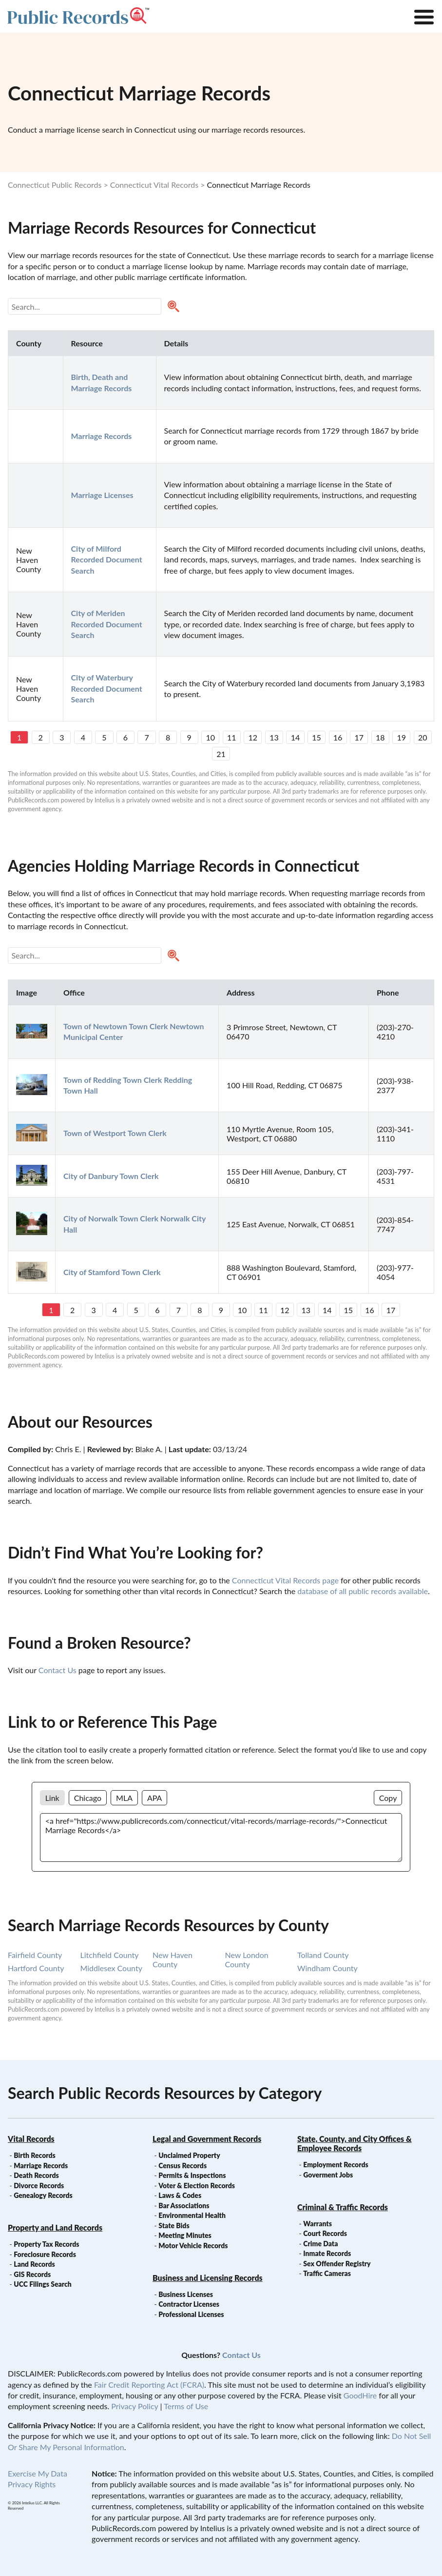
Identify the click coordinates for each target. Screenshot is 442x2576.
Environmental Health (192, 2215)
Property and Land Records (55, 2227)
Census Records (182, 2165)
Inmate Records (327, 2253)
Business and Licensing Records (208, 2277)
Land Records (34, 2264)
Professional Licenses (191, 2314)
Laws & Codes (179, 2195)
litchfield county (109, 1954)
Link (52, 1797)
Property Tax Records (46, 2244)
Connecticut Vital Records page (285, 1580)
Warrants (317, 2223)
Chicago (87, 1797)
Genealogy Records (43, 2195)
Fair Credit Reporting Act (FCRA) (149, 2384)
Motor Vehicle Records (193, 2245)
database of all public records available (362, 1591)
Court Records (325, 2233)
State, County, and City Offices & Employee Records (354, 2143)
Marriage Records (41, 2165)
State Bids (173, 2225)
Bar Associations (183, 2205)
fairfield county (35, 1954)
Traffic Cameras (327, 2273)
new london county (247, 1959)
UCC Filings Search (42, 2284)
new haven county (172, 1959)
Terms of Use (186, 2406)
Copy (388, 1797)
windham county (327, 1968)
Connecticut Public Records (54, 184)
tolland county (322, 1954)
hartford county (36, 1968)
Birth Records (35, 2155)
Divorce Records (39, 2185)
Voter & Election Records (196, 2185)
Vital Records (31, 2138)
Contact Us (57, 1670)
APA (154, 1797)
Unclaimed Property (189, 2155)
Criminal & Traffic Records (342, 2207)
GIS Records (32, 2274)
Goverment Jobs (328, 2175)
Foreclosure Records (45, 2254)
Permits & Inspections (192, 2175)
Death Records (36, 2175)
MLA (124, 1797)
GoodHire (360, 2395)
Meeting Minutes (184, 2235)
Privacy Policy (134, 2406)
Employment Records (335, 2164)
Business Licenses (185, 2294)
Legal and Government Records (207, 2138)
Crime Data (320, 2243)
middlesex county (111, 1968)
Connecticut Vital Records (154, 184)
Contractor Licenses (188, 2304)
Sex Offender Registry (336, 2263)
